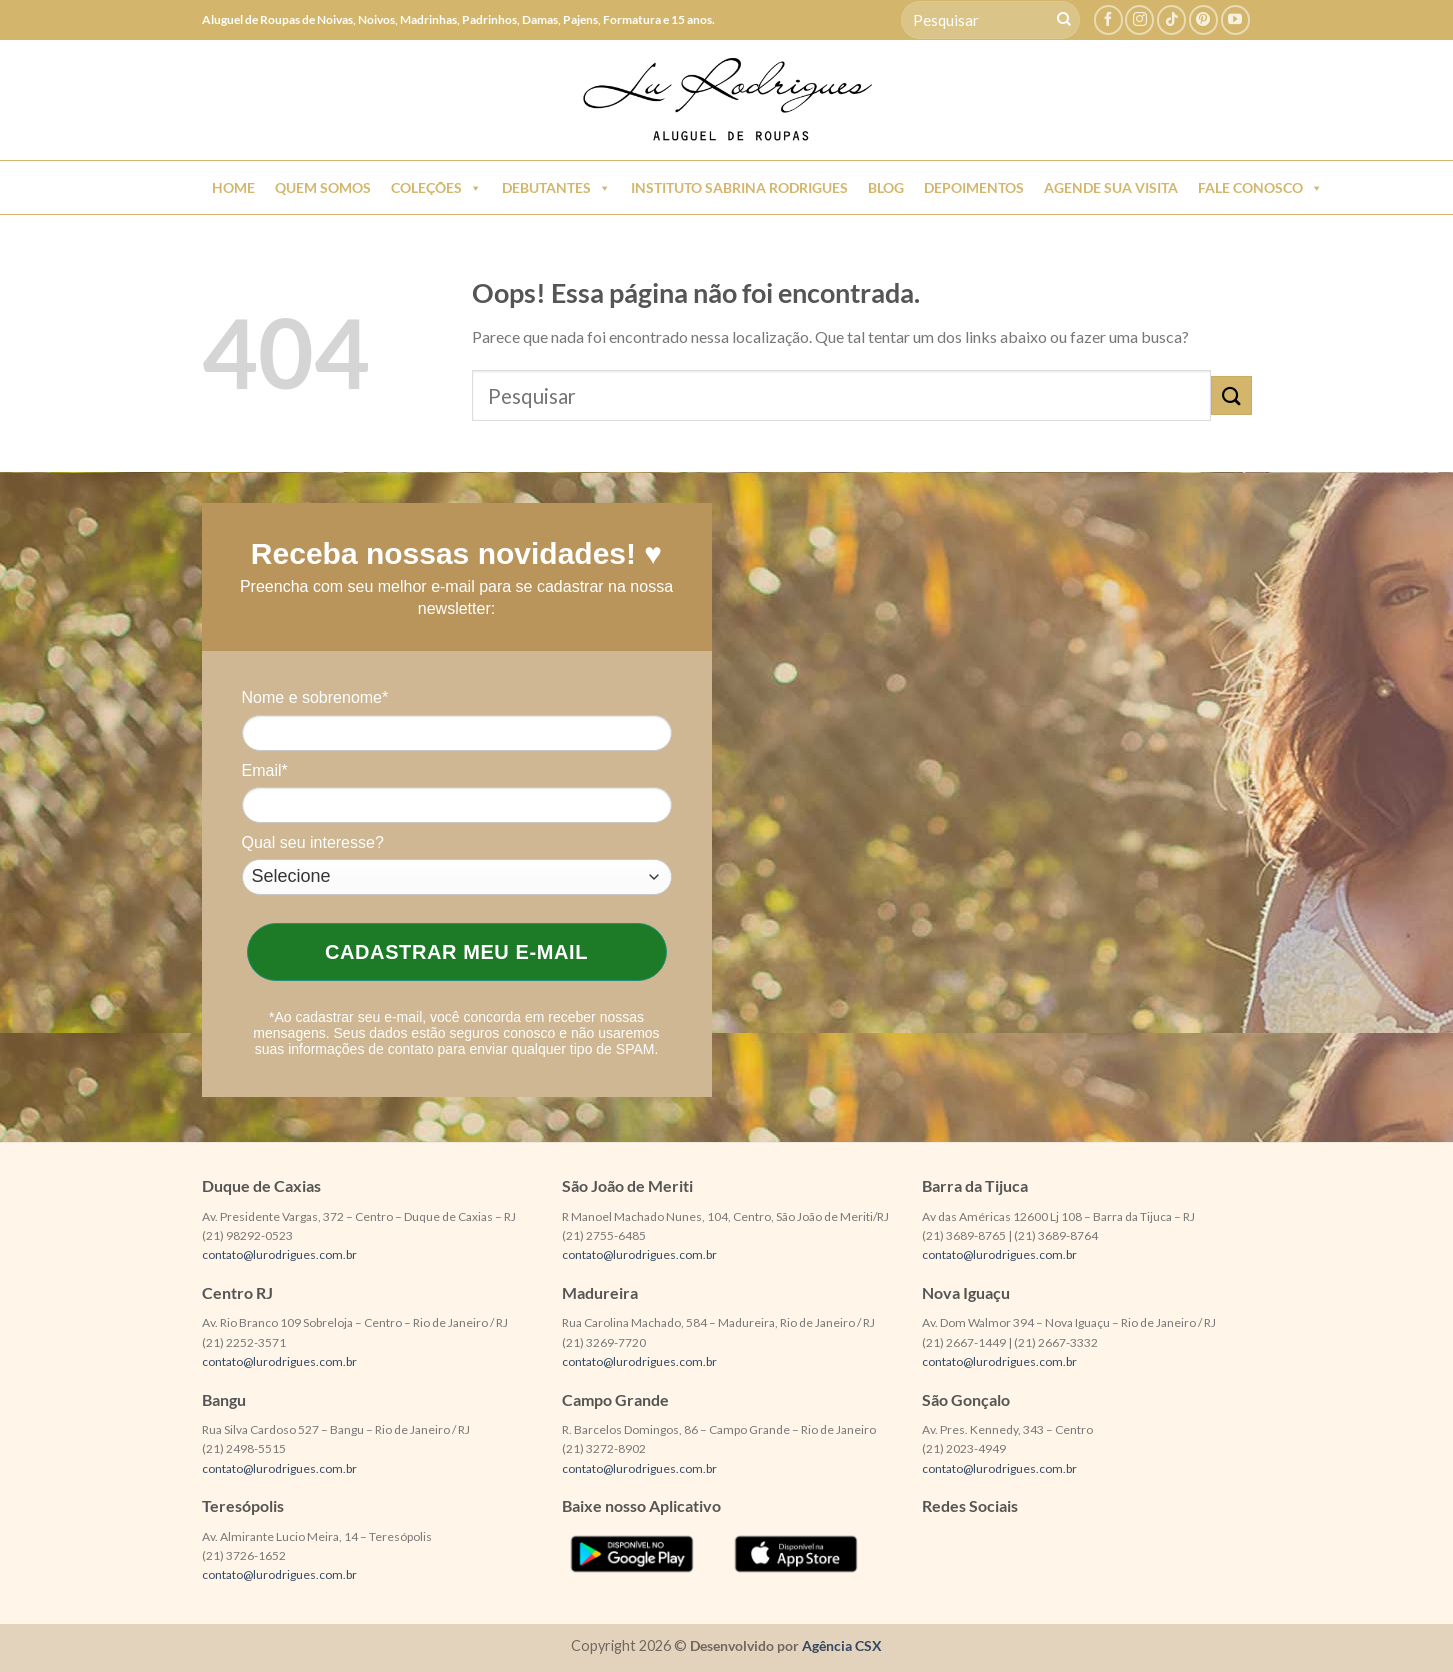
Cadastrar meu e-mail (456, 952)
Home (233, 187)
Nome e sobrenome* (315, 697)
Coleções (436, 188)
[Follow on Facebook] (1108, 19)
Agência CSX (842, 1645)
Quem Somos (323, 187)
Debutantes (556, 188)
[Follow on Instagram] (1139, 19)
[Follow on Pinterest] (1203, 19)
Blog (886, 187)
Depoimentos (974, 187)
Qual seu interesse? (313, 842)
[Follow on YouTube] (1235, 19)
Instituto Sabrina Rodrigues (739, 187)
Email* (265, 770)
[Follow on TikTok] (1171, 19)
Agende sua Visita (1111, 187)
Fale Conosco (1260, 188)
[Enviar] (1064, 20)
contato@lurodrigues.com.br (279, 1254)
